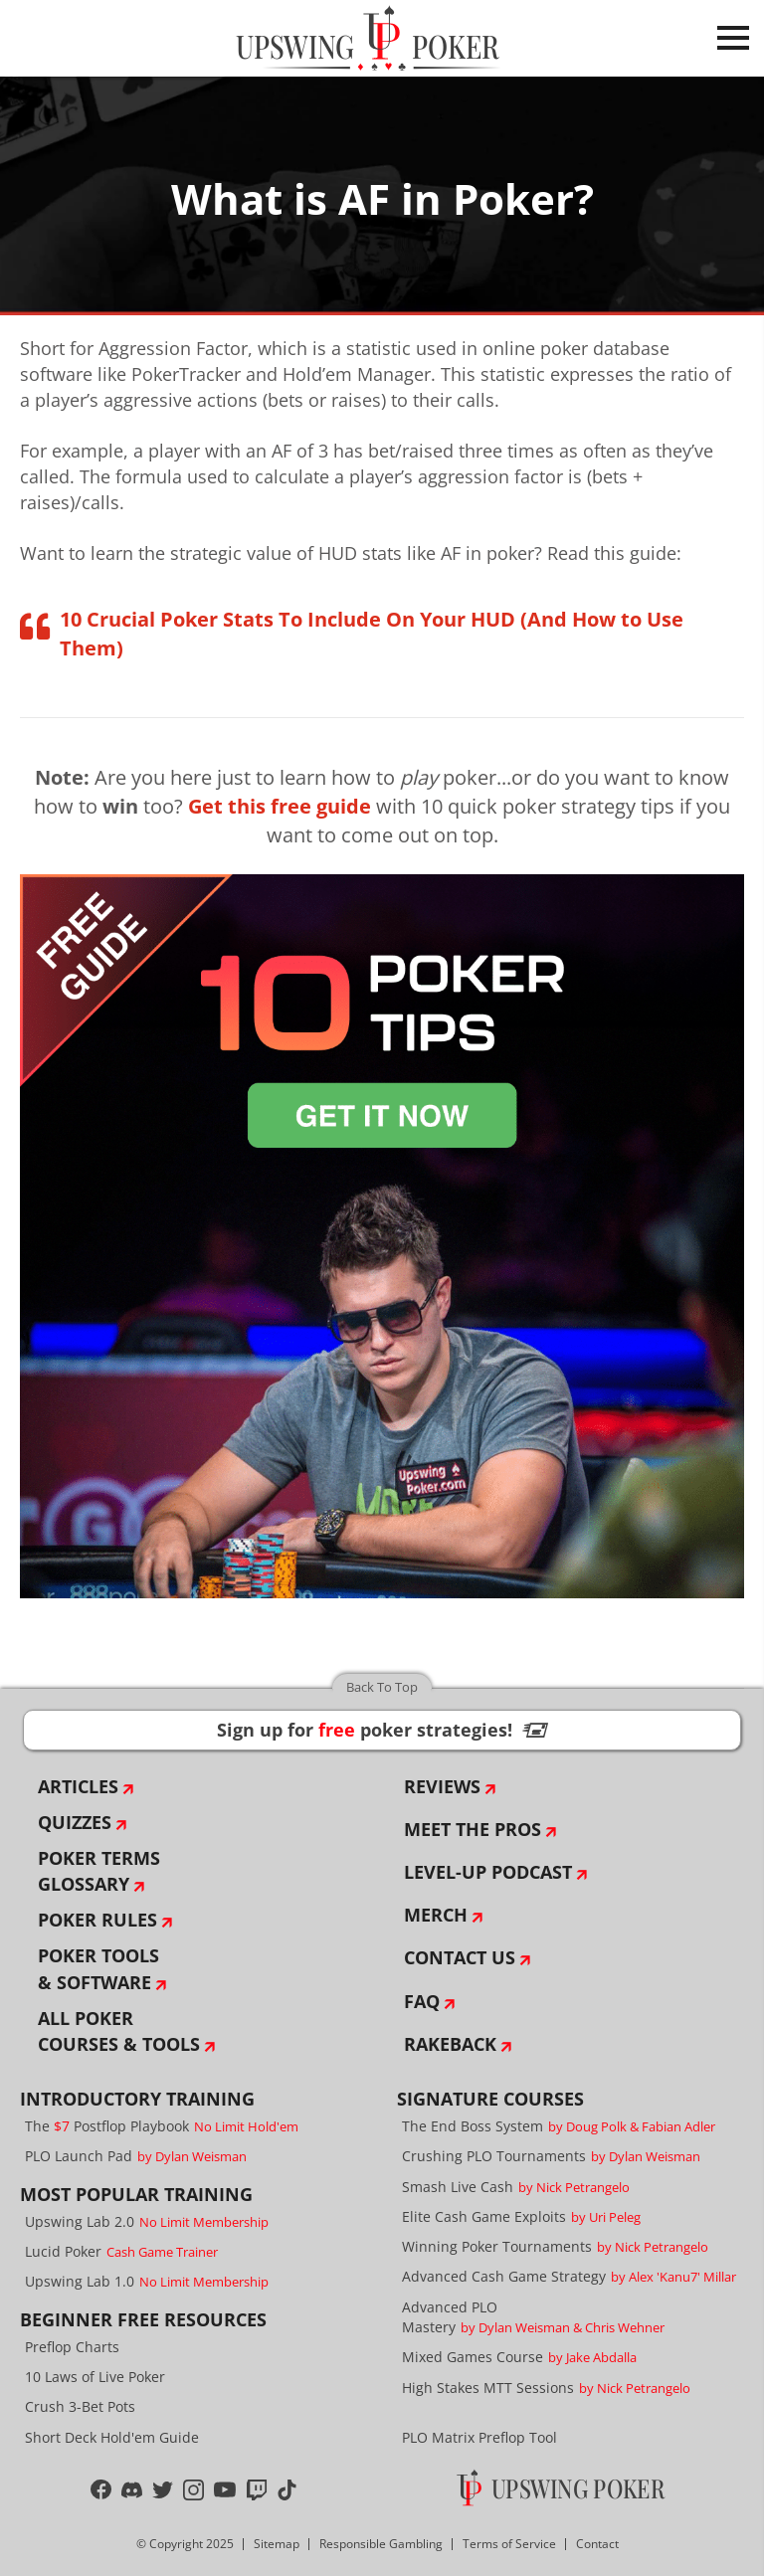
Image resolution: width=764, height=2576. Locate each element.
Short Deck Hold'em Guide (112, 2437)
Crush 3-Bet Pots (80, 2406)
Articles (78, 1786)
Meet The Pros (472, 1829)
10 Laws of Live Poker (95, 2376)
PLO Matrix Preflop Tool (479, 2437)
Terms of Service (509, 2543)
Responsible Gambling (381, 2543)
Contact (597, 2543)
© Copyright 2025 (185, 2543)
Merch (436, 1915)
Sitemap (276, 2543)
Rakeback (450, 2044)
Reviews (442, 1786)
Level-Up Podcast (488, 1872)
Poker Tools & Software (98, 1968)
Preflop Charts (72, 2346)
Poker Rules (97, 1920)
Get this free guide (279, 806)
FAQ (422, 2001)
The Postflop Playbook (161, 2125)
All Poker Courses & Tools (119, 2031)
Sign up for (382, 1730)
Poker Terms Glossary (99, 1871)
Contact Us (459, 1957)
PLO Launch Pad (136, 2155)
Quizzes (74, 1822)
